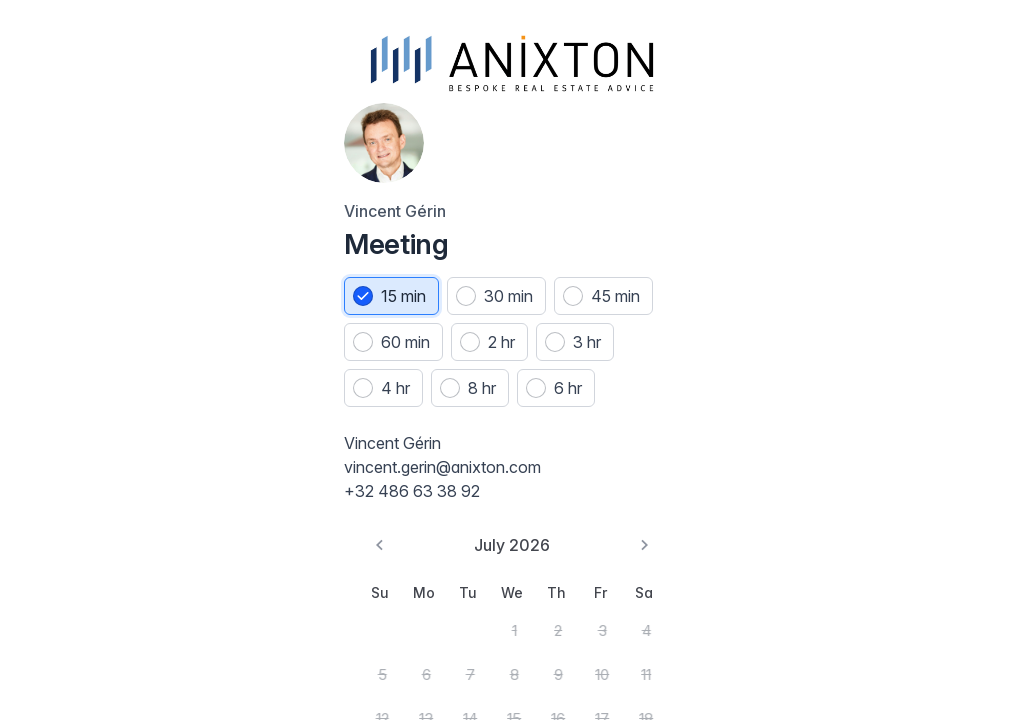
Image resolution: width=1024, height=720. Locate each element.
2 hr (74, 359)
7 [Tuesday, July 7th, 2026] (122, 677)
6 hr (161, 405)
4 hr (246, 359)
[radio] (71, 267)
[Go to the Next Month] (276, 560)
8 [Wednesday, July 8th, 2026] (161, 677)
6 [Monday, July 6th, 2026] (83, 677)
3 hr (160, 359)
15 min (83, 267)
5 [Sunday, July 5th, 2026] (44, 677)
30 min (188, 267)
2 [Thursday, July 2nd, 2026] (199, 637)
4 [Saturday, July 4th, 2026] (277, 637)
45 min (85, 313)
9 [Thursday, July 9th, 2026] (199, 677)
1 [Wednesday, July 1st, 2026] (160, 637)
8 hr (75, 405)
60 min (192, 313)
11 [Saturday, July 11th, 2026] (277, 677)
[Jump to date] (558, 58)
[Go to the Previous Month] (44, 560)
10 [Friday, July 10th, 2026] (238, 677)
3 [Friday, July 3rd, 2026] (238, 637)
